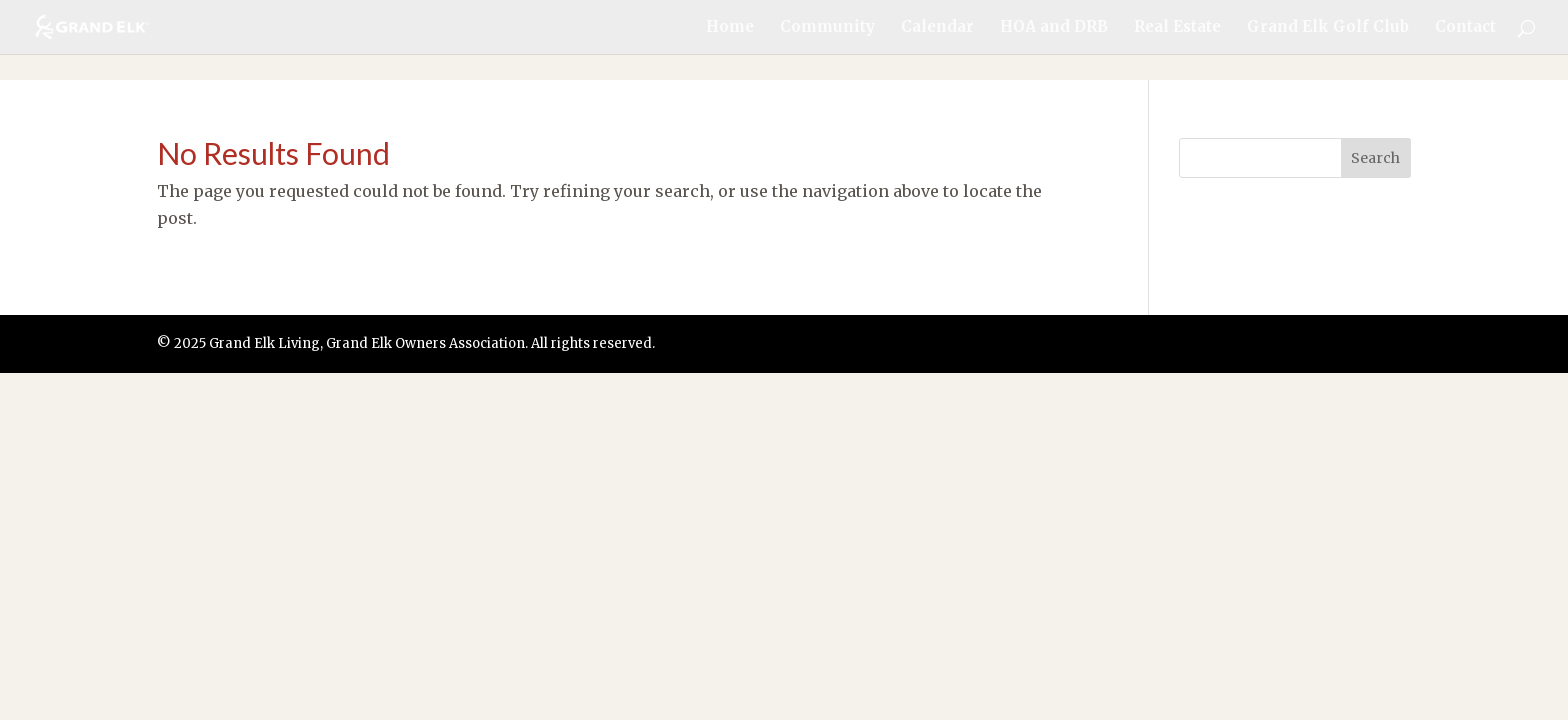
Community (827, 28)
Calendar (937, 28)
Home (730, 28)
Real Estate (1177, 28)
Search (1375, 158)
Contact (1465, 28)
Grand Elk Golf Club (1328, 28)
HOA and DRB (1054, 28)
